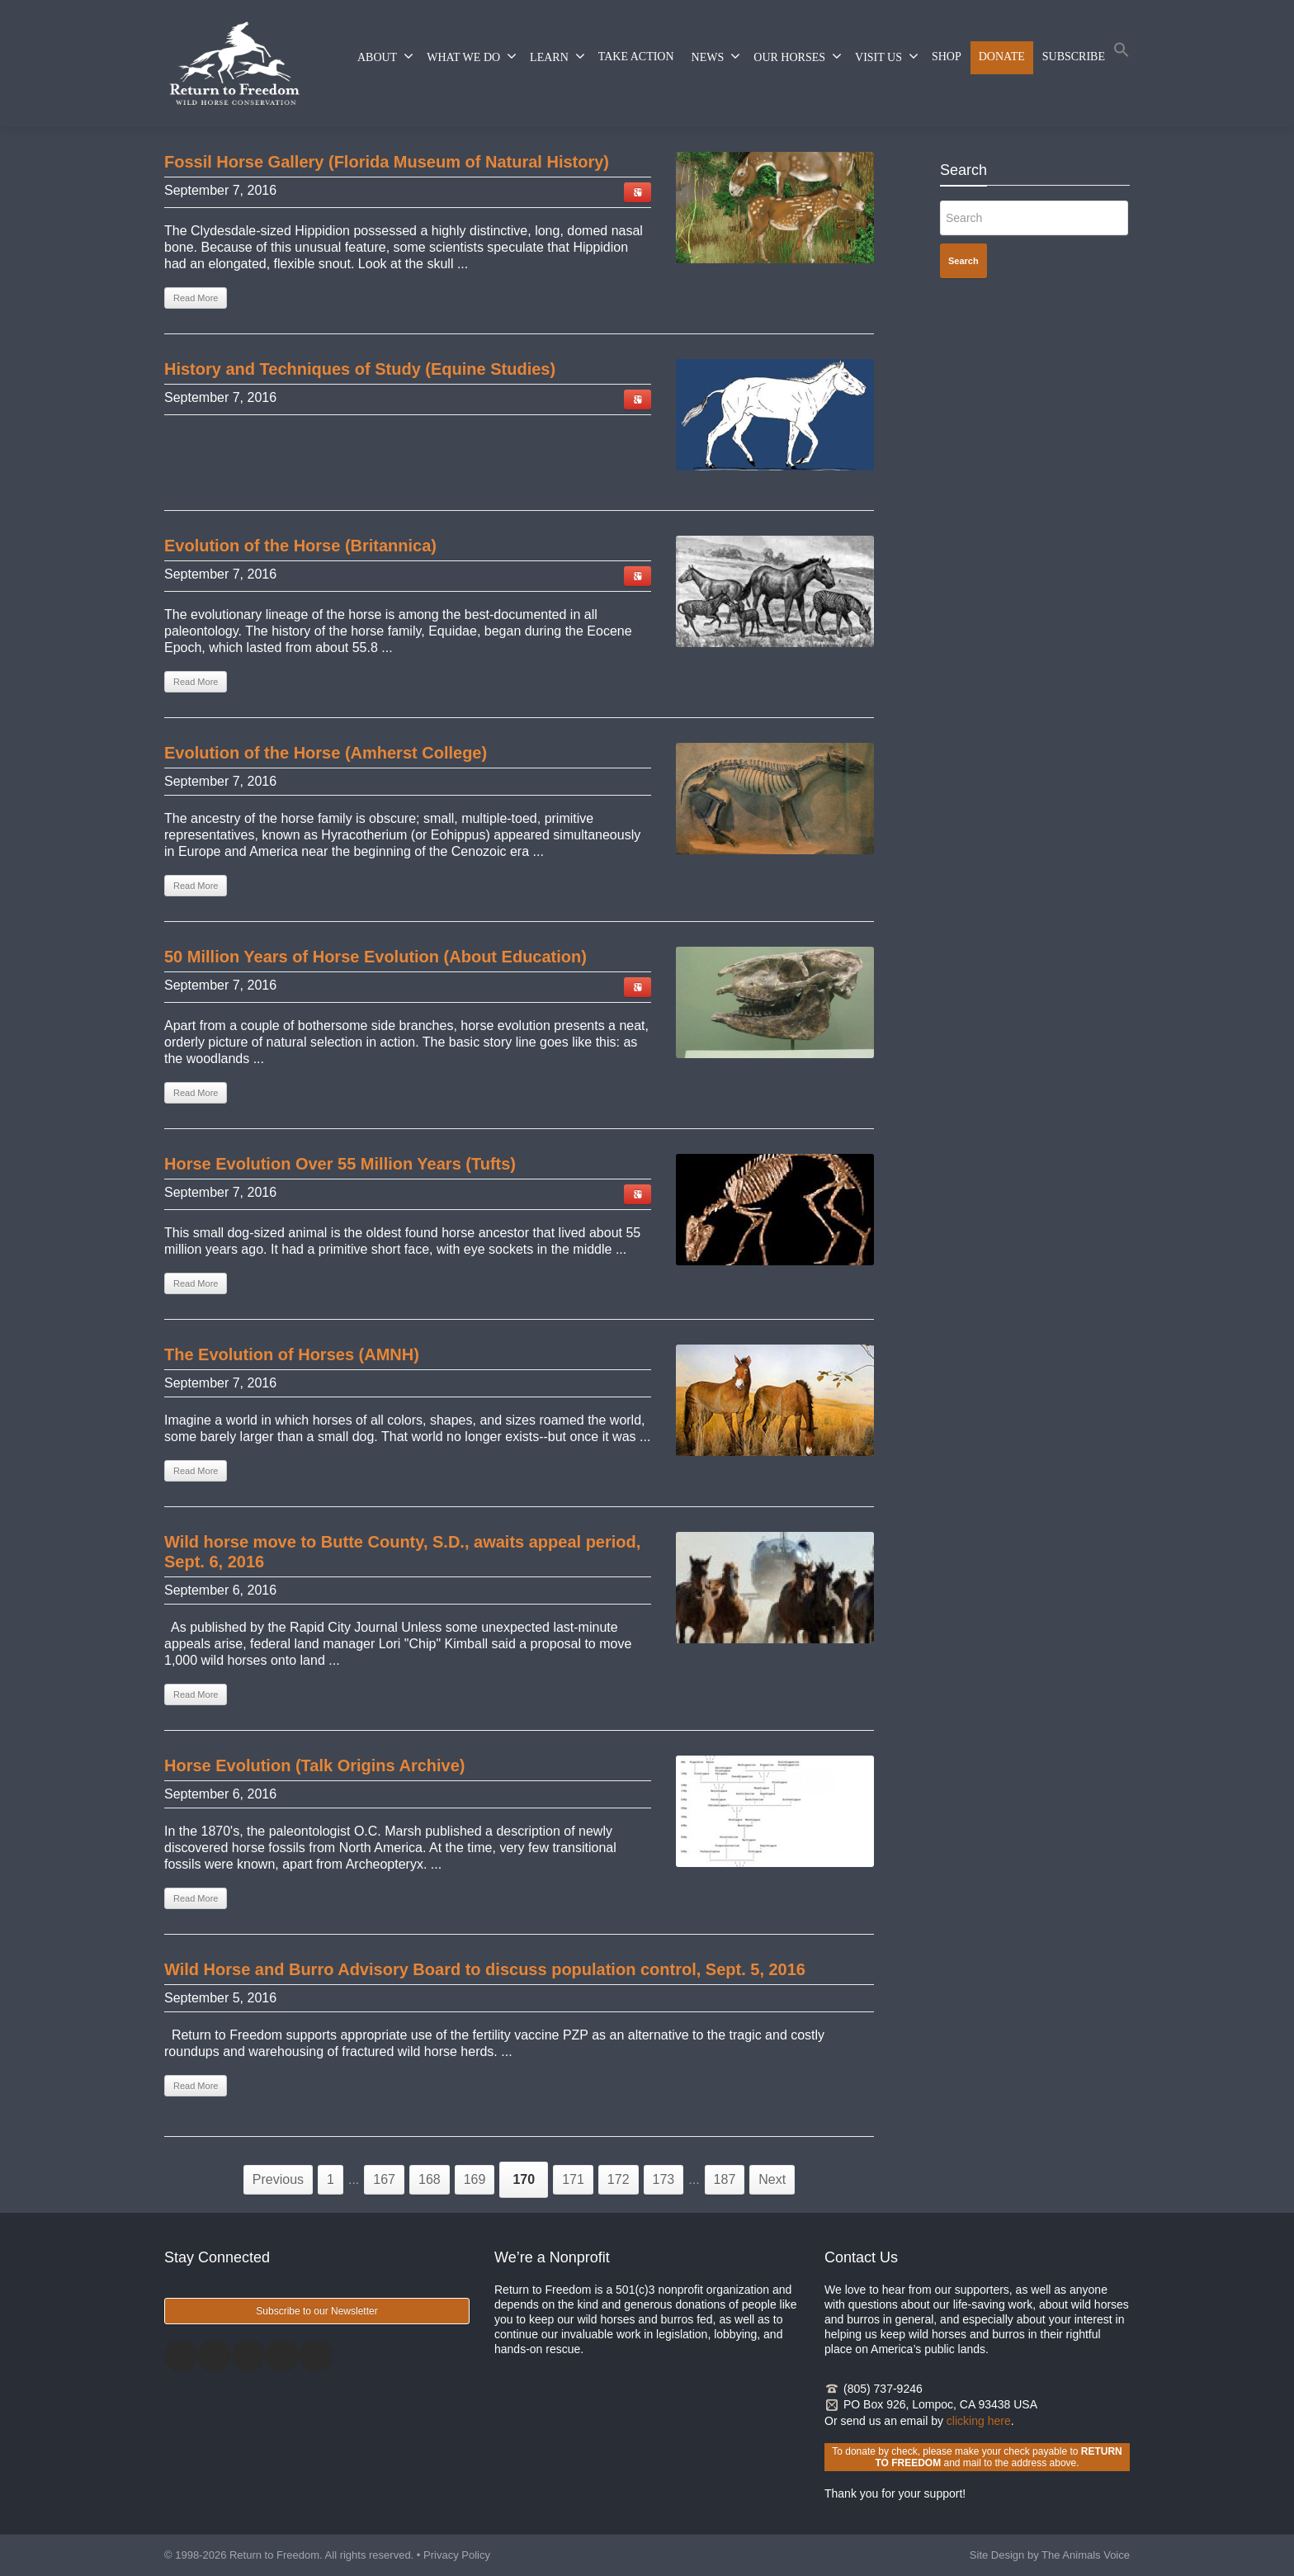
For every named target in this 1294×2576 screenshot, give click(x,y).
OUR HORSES (797, 56)
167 (384, 2179)
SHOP (946, 56)
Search (963, 261)
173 (664, 2179)
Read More (195, 1694)
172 (618, 2179)
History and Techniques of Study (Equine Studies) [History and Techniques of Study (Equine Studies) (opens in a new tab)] (359, 369)
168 (429, 2179)
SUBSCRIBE (1073, 56)
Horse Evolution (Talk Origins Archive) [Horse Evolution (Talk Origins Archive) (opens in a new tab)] (314, 1765)
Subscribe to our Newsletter (316, 2311)
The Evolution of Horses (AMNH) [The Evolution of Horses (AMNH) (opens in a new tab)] (291, 1354)
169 (475, 2179)
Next (772, 2179)
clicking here (979, 2420)
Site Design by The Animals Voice (1050, 2555)
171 (573, 2179)
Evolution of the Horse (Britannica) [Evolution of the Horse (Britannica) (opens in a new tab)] (300, 545)
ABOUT (385, 56)
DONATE (1002, 56)
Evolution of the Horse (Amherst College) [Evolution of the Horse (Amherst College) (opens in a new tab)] (325, 753)
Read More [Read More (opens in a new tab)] (195, 298)
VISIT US (887, 56)
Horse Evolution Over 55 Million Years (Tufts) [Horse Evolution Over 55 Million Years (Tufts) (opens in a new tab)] (340, 1164)
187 (725, 2179)
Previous (278, 2179)
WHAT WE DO (472, 56)
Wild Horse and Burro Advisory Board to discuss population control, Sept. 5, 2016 (484, 1969)
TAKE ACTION (636, 56)
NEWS (716, 56)
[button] (1121, 53)
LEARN (557, 56)
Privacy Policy (456, 2555)
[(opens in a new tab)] (775, 207)
